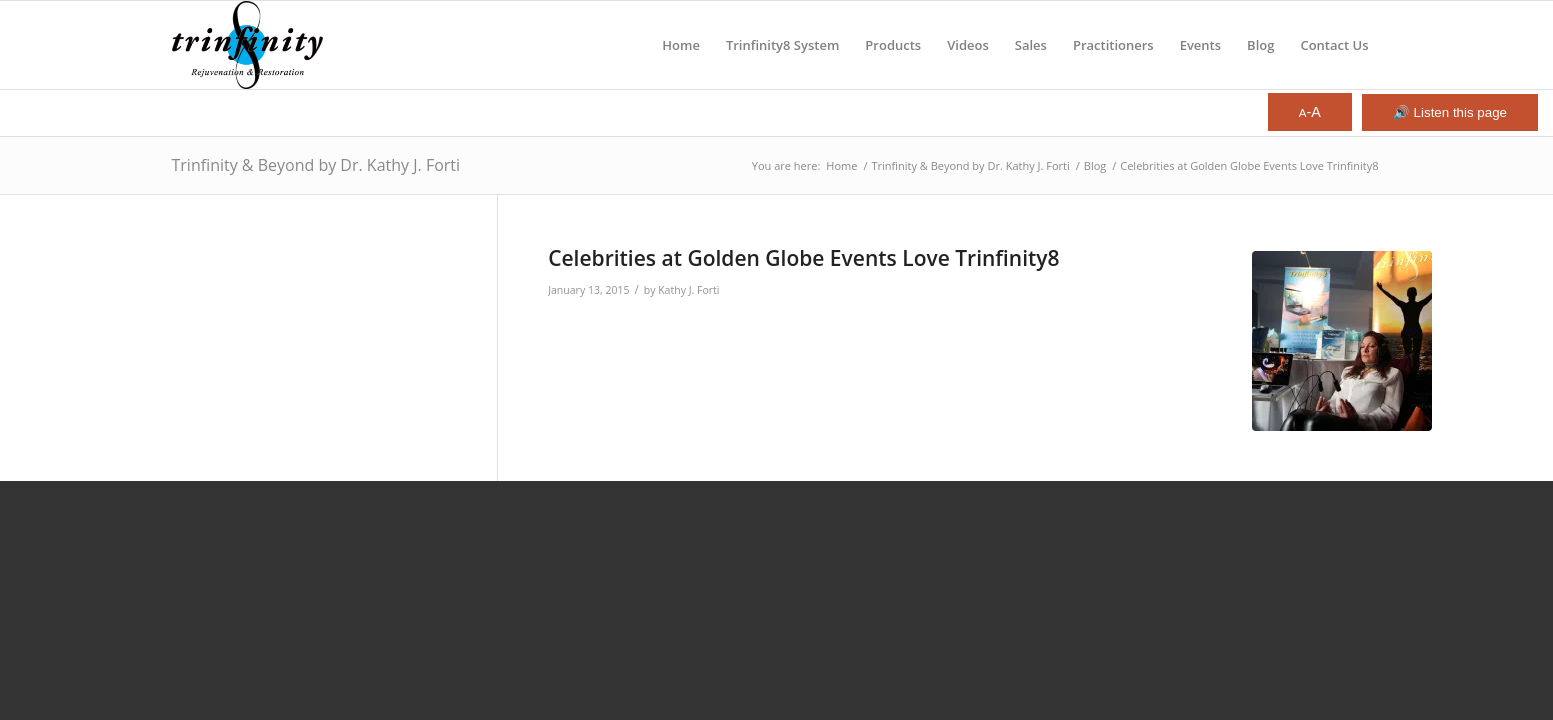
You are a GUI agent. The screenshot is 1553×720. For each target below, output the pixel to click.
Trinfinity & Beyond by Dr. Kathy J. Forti (316, 165)
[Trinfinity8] (248, 45)
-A (1310, 112)
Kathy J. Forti (688, 290)
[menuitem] (681, 45)
